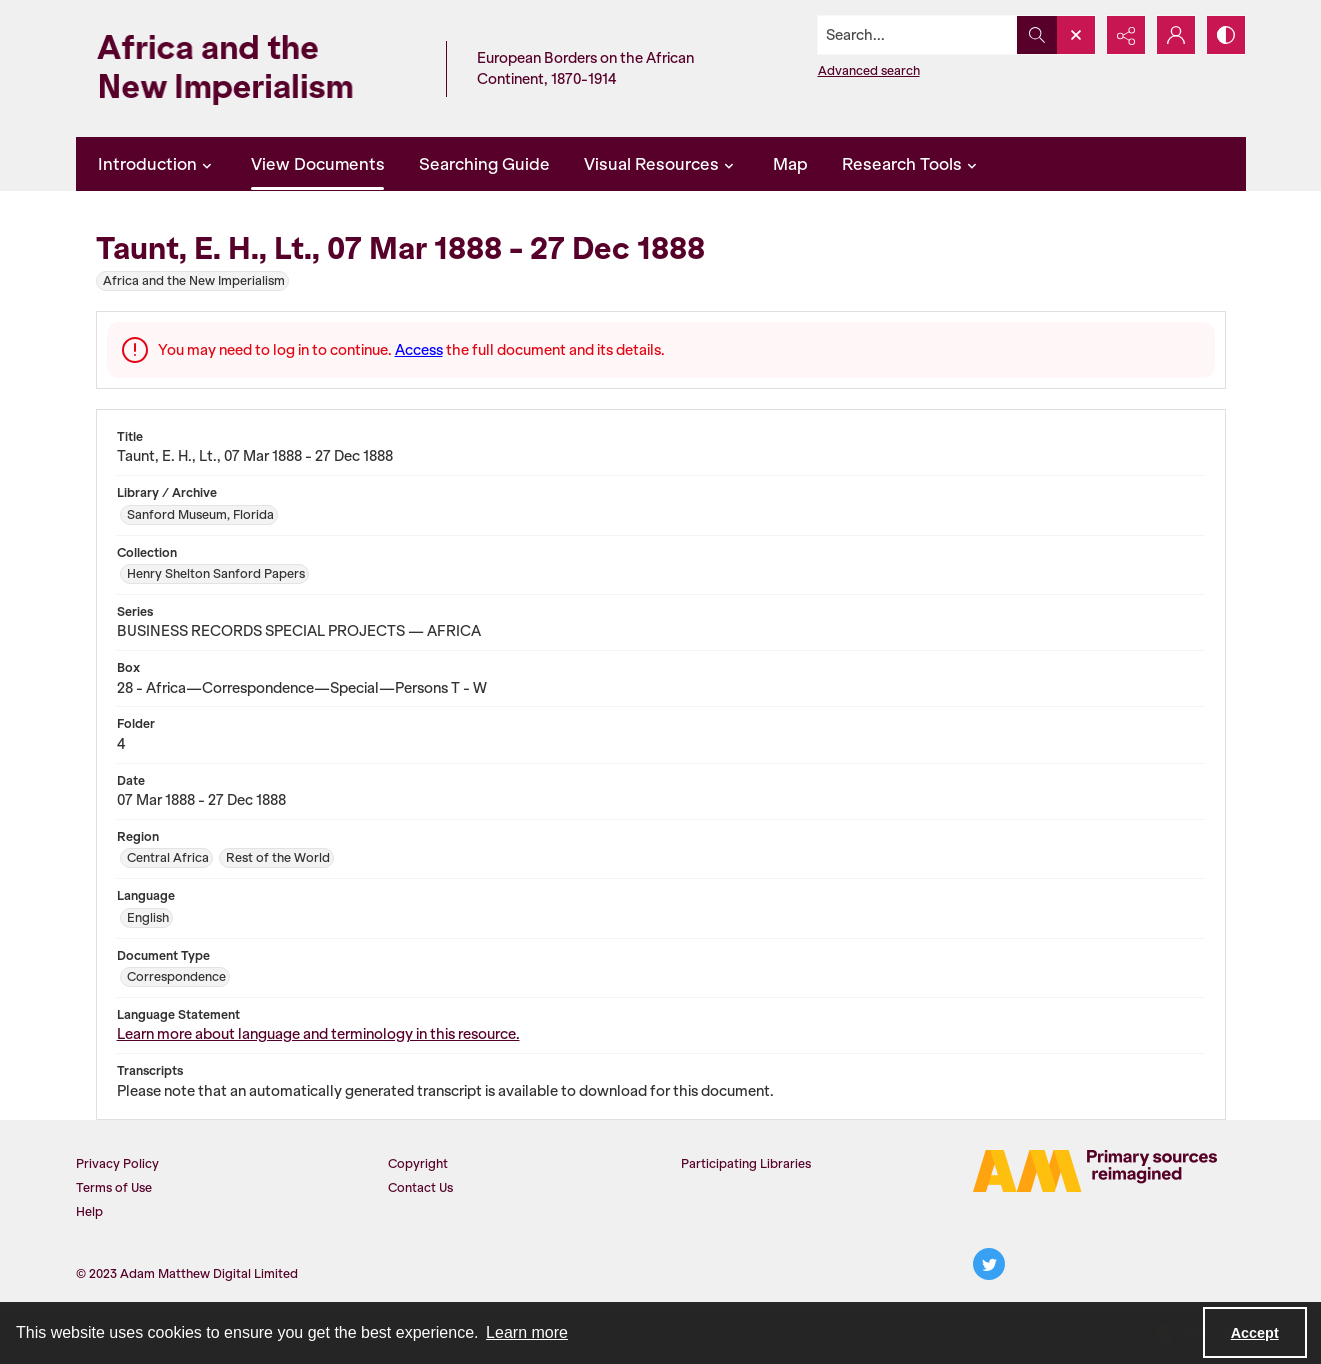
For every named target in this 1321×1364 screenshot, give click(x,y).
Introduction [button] (157, 164)
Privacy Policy (117, 1163)
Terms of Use (114, 1187)
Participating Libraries (746, 1163)
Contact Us (420, 1187)
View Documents (318, 164)
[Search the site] (917, 35)
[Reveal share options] (1126, 35)
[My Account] (1176, 35)
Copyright (418, 1163)
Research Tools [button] (912, 164)
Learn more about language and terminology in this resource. (318, 1034)
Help (89, 1211)
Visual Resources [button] (661, 164)
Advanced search (869, 70)
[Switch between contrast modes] (1226, 35)
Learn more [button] (527, 1332)
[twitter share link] (989, 1264)
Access (419, 350)
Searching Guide (484, 164)
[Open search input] (1076, 35)
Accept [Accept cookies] (1255, 1333)
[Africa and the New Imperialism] (256, 68)
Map (790, 164)
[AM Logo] (1095, 1171)
